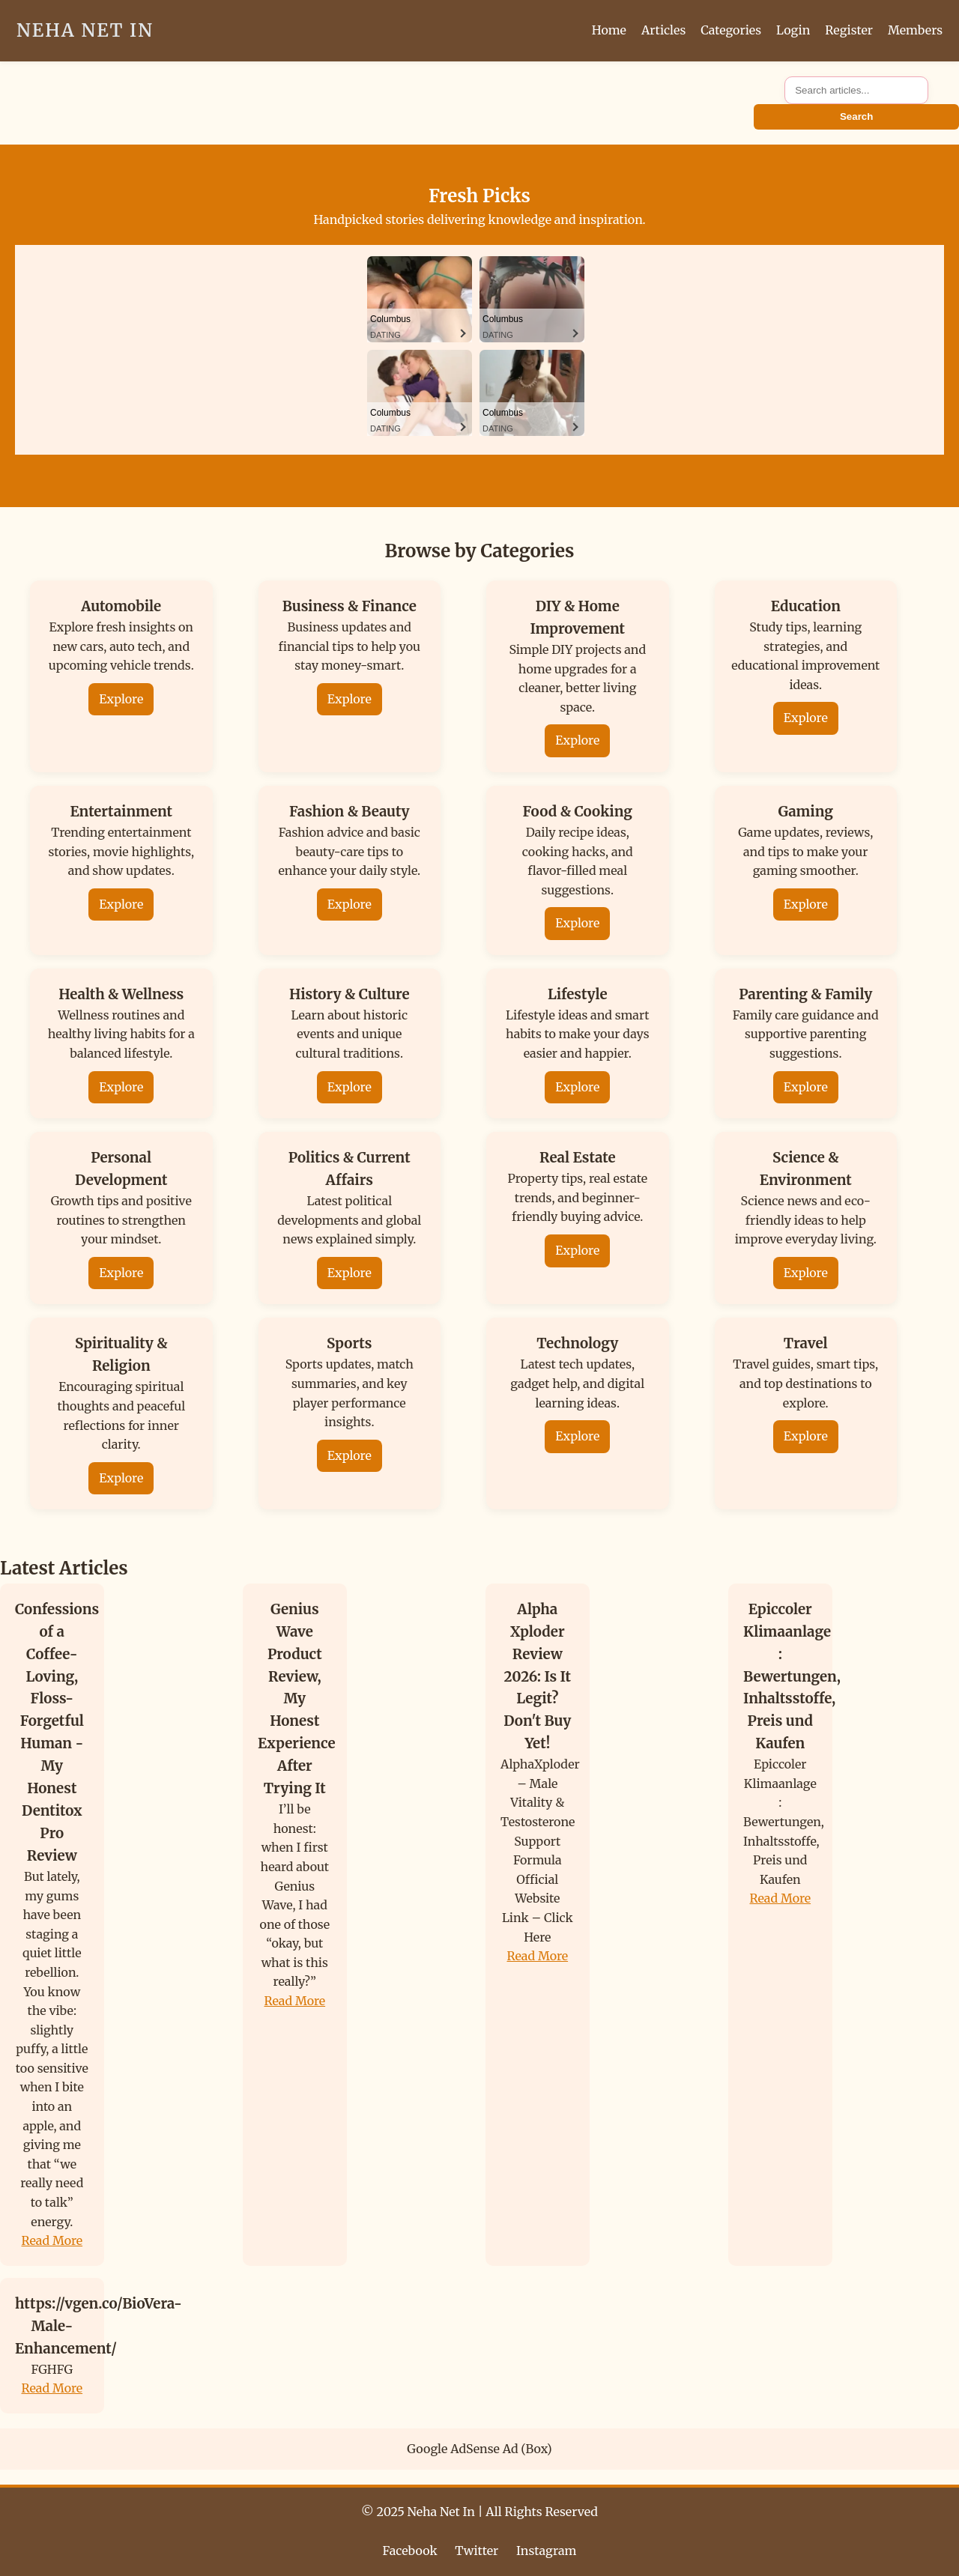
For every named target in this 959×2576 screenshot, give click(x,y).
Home (609, 29)
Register (849, 29)
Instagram (546, 2550)
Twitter (476, 2550)
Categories (731, 29)
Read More (52, 2240)
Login (793, 29)
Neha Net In (85, 30)
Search (856, 116)
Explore (121, 698)
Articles (663, 29)
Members (915, 29)
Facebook (410, 2550)
